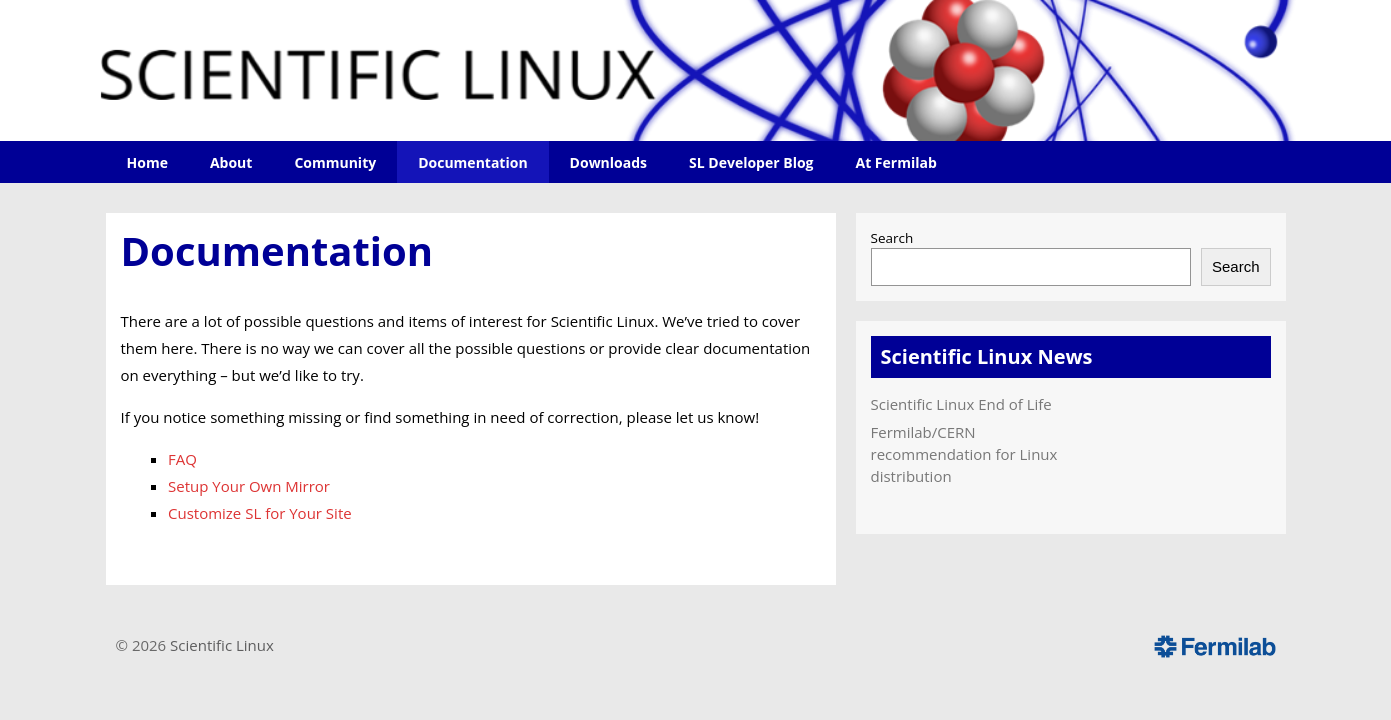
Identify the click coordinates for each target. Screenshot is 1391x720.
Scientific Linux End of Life (961, 404)
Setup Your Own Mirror (249, 486)
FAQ (182, 459)
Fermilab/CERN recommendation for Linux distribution (964, 454)
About (231, 162)
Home (147, 162)
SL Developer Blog (751, 162)
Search (892, 238)
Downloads (608, 162)
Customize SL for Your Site (260, 513)
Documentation (472, 162)
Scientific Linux (222, 645)
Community (335, 162)
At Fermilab (895, 162)
